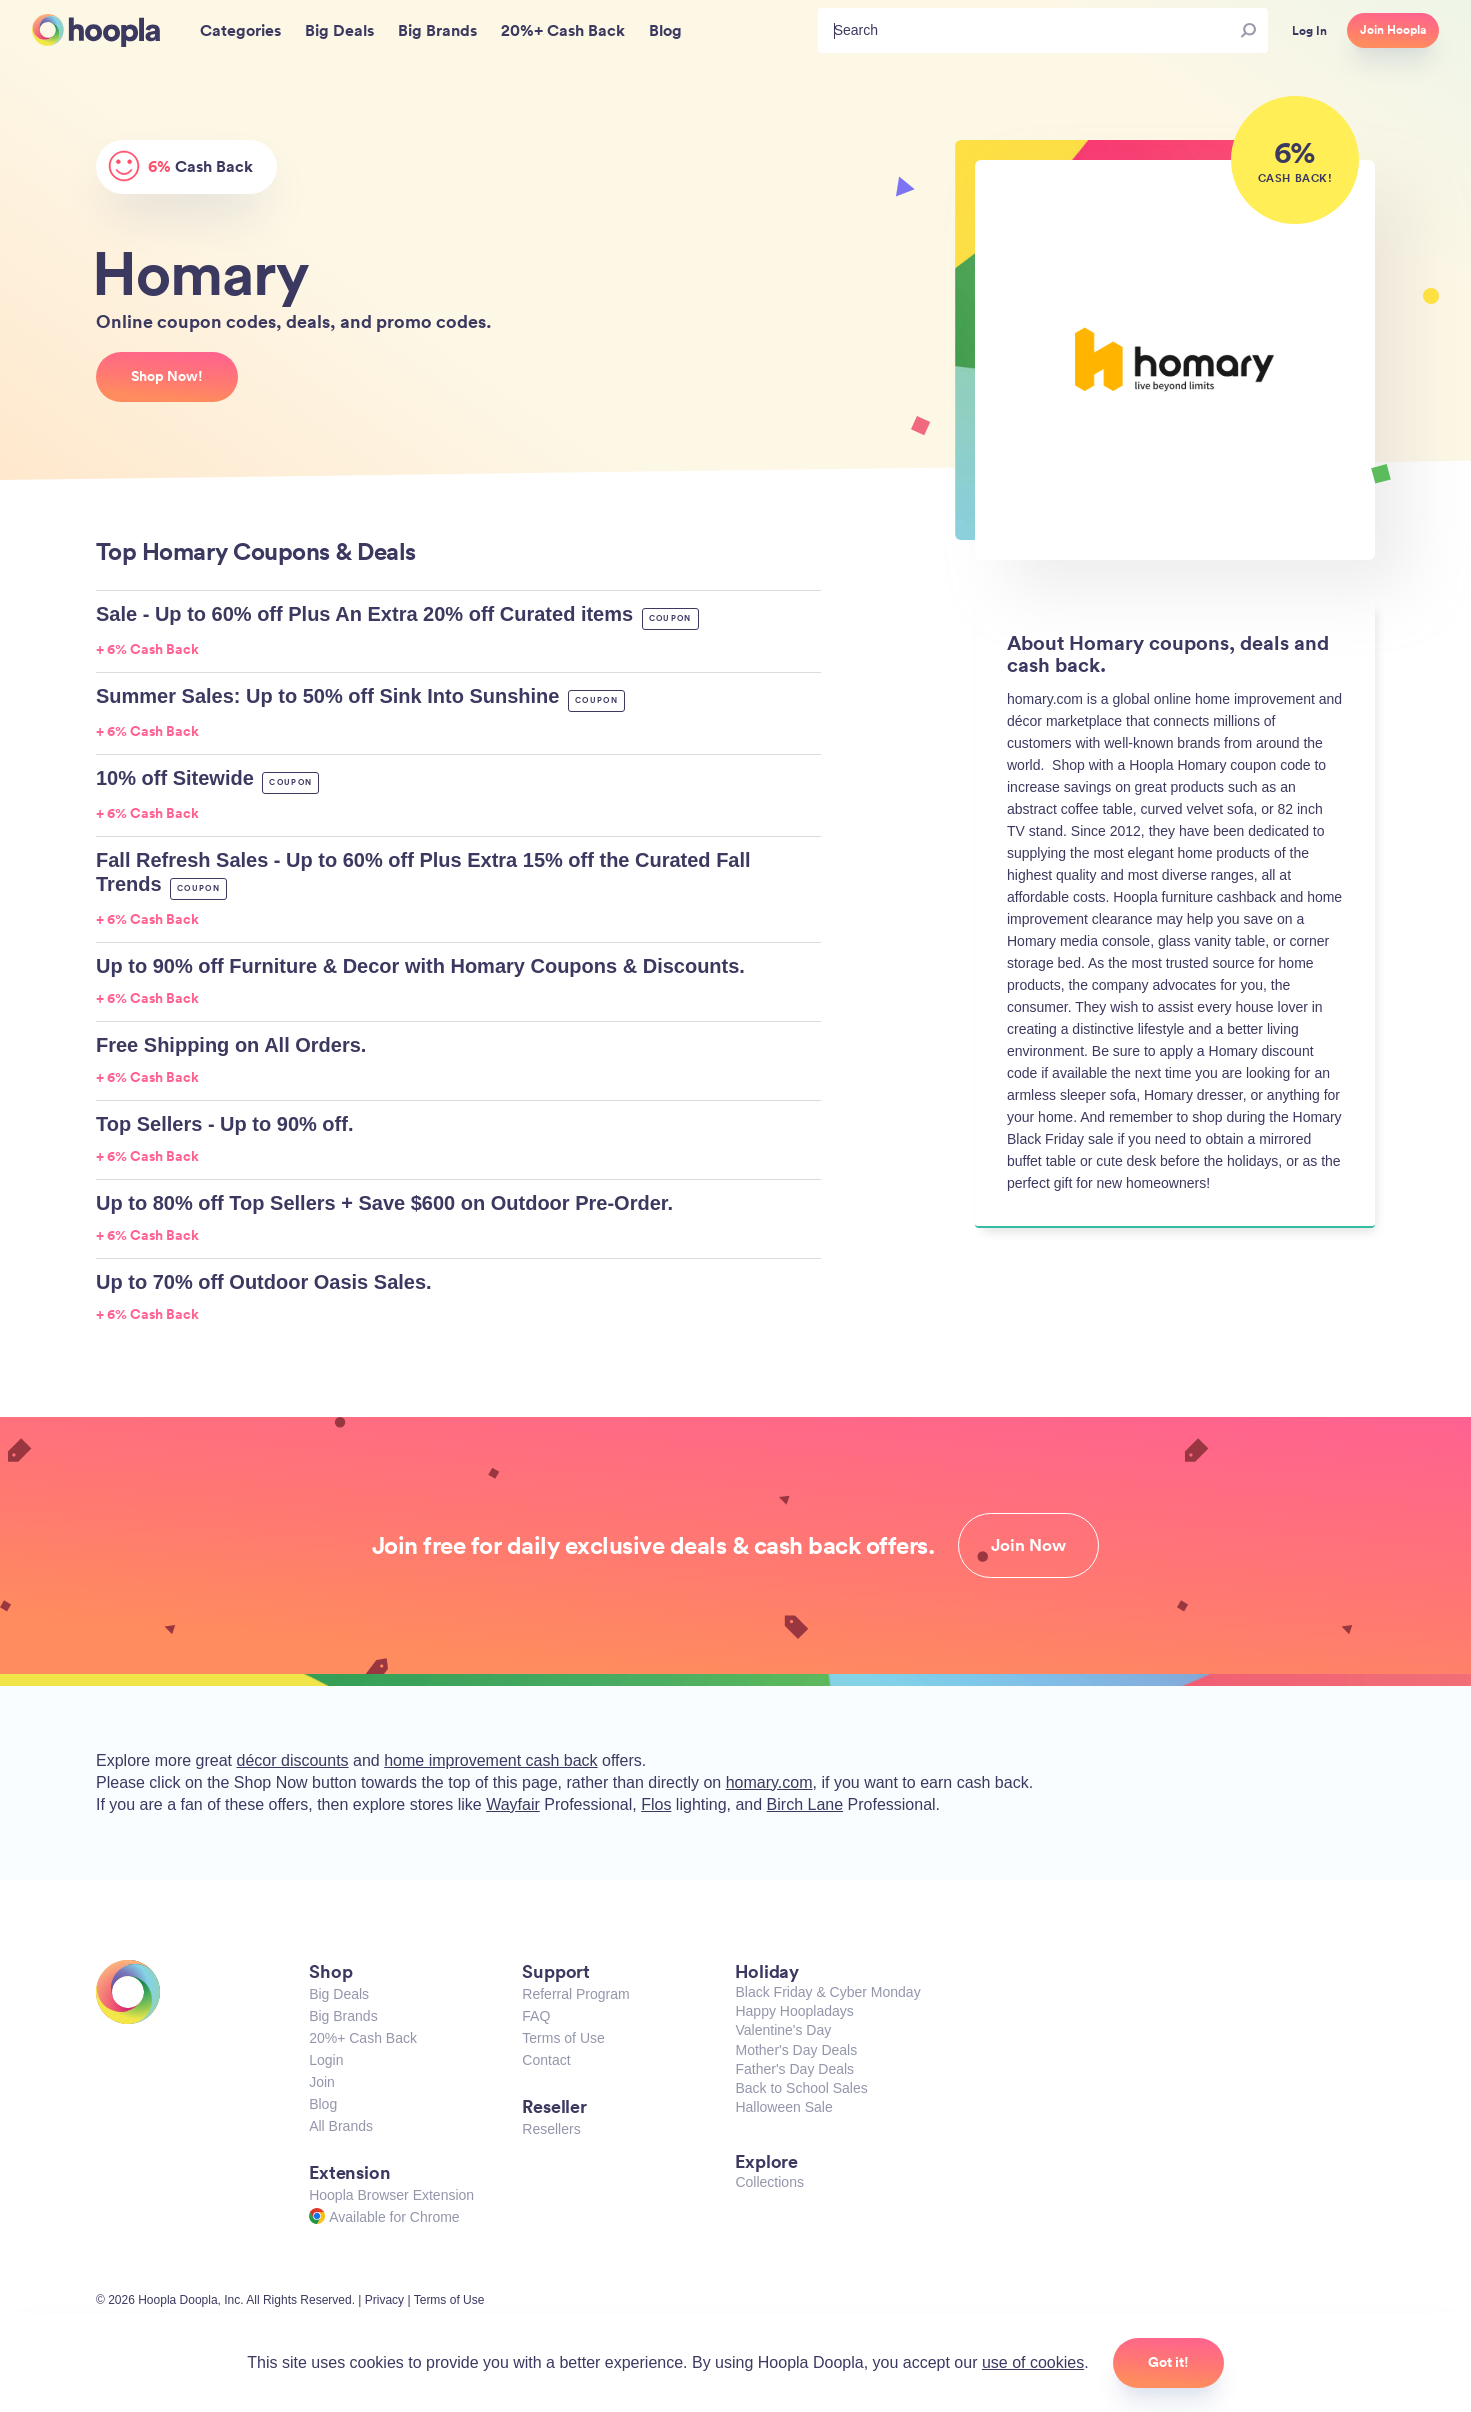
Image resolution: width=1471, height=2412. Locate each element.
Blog (323, 2104)
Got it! (1168, 2362)
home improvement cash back (490, 1760)
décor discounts (293, 1760)
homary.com (769, 1782)
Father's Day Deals (794, 2069)
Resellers (551, 2129)
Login (326, 2060)
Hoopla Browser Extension (391, 2195)
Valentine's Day (783, 2030)
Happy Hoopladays (794, 2011)
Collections (769, 2182)
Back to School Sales (801, 2088)
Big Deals (339, 1994)
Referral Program (575, 1994)
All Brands (341, 2126)
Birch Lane (805, 1804)
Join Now (1028, 1545)
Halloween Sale (783, 2107)
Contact (546, 2060)
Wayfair (513, 1804)
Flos (656, 1804)
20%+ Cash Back (363, 2038)
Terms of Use (563, 2038)
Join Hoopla (1393, 30)
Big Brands (343, 2016)
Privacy (384, 2300)
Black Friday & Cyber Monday (827, 1992)
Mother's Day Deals (796, 2050)
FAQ (536, 2016)
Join (322, 2082)
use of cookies (1033, 2362)
